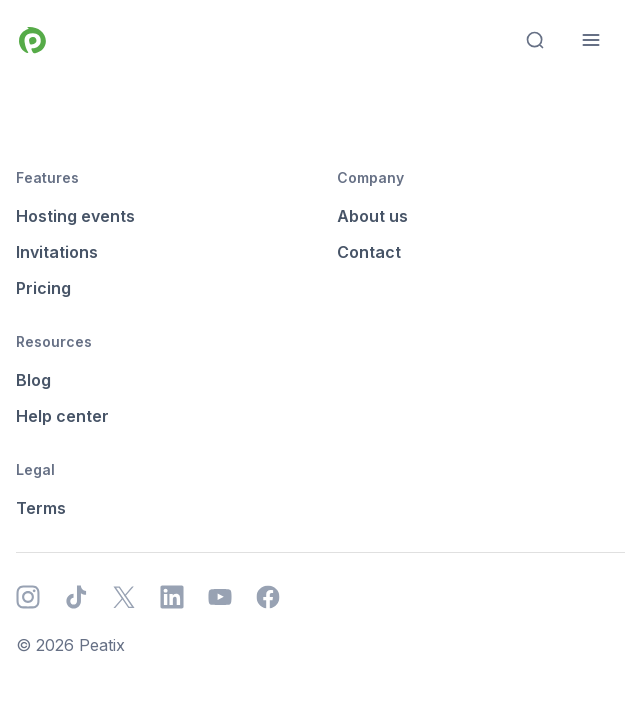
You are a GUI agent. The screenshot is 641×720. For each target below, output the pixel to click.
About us (372, 216)
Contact (369, 252)
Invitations (57, 252)
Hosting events (75, 216)
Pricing (43, 288)
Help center (62, 416)
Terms (41, 508)
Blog (33, 380)
